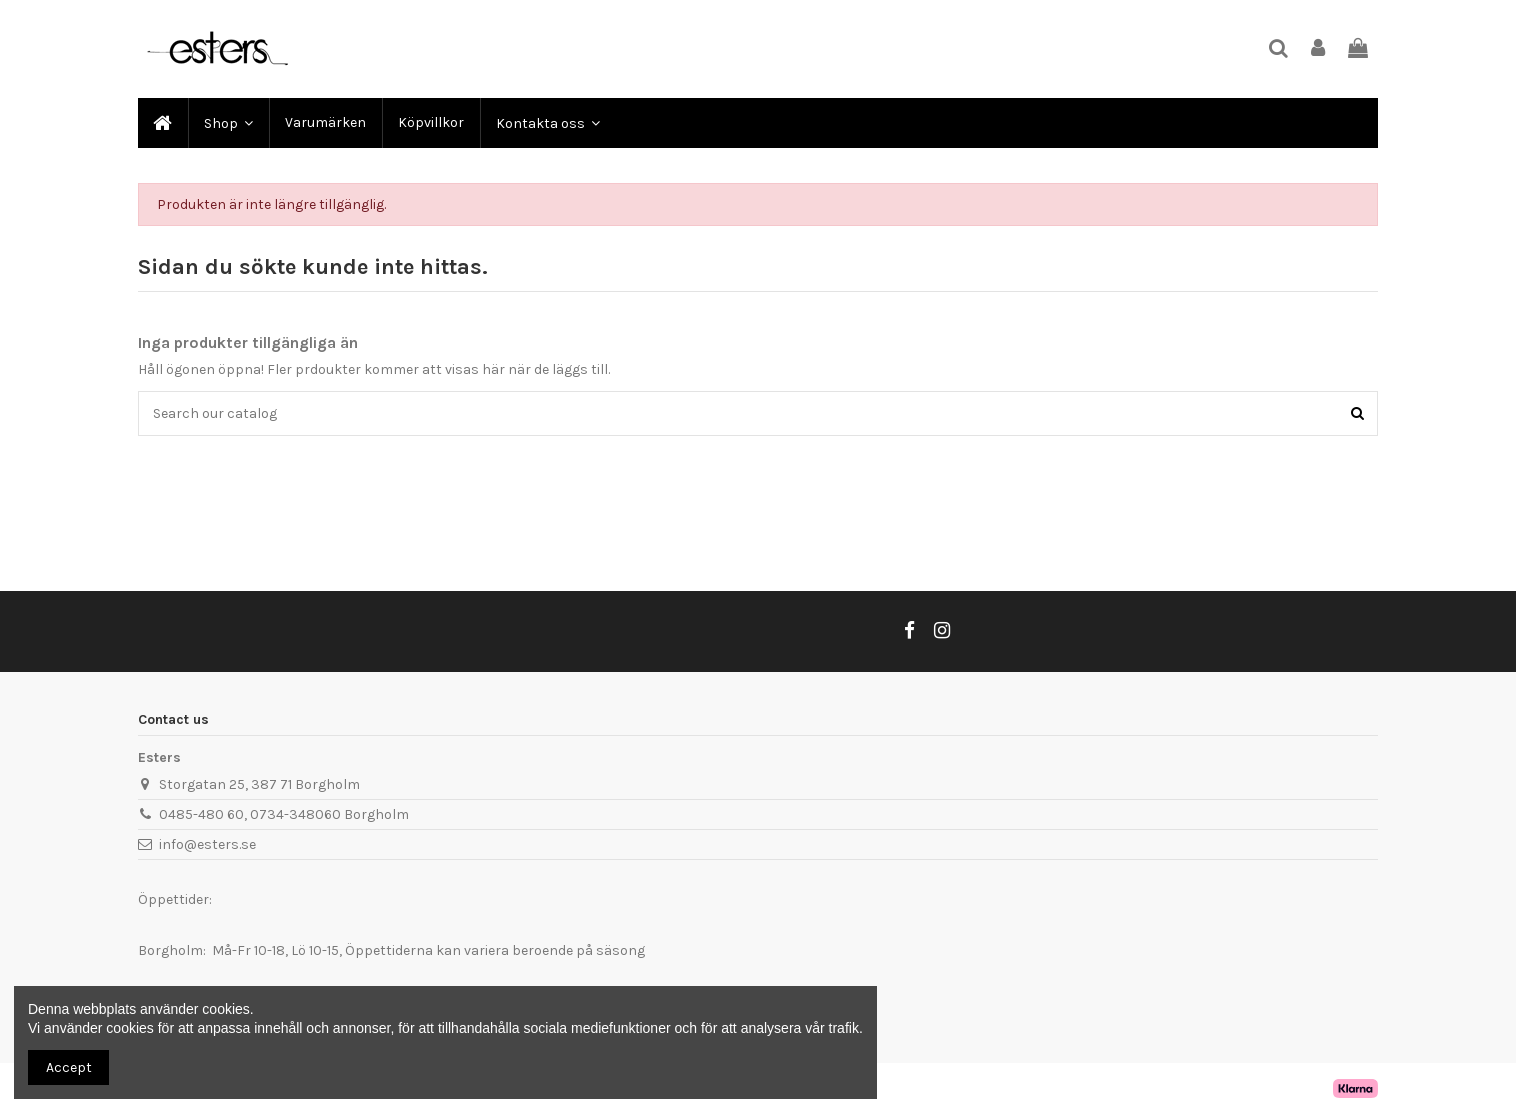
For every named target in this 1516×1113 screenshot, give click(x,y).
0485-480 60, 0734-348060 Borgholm (284, 814)
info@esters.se (207, 844)
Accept (69, 1067)
